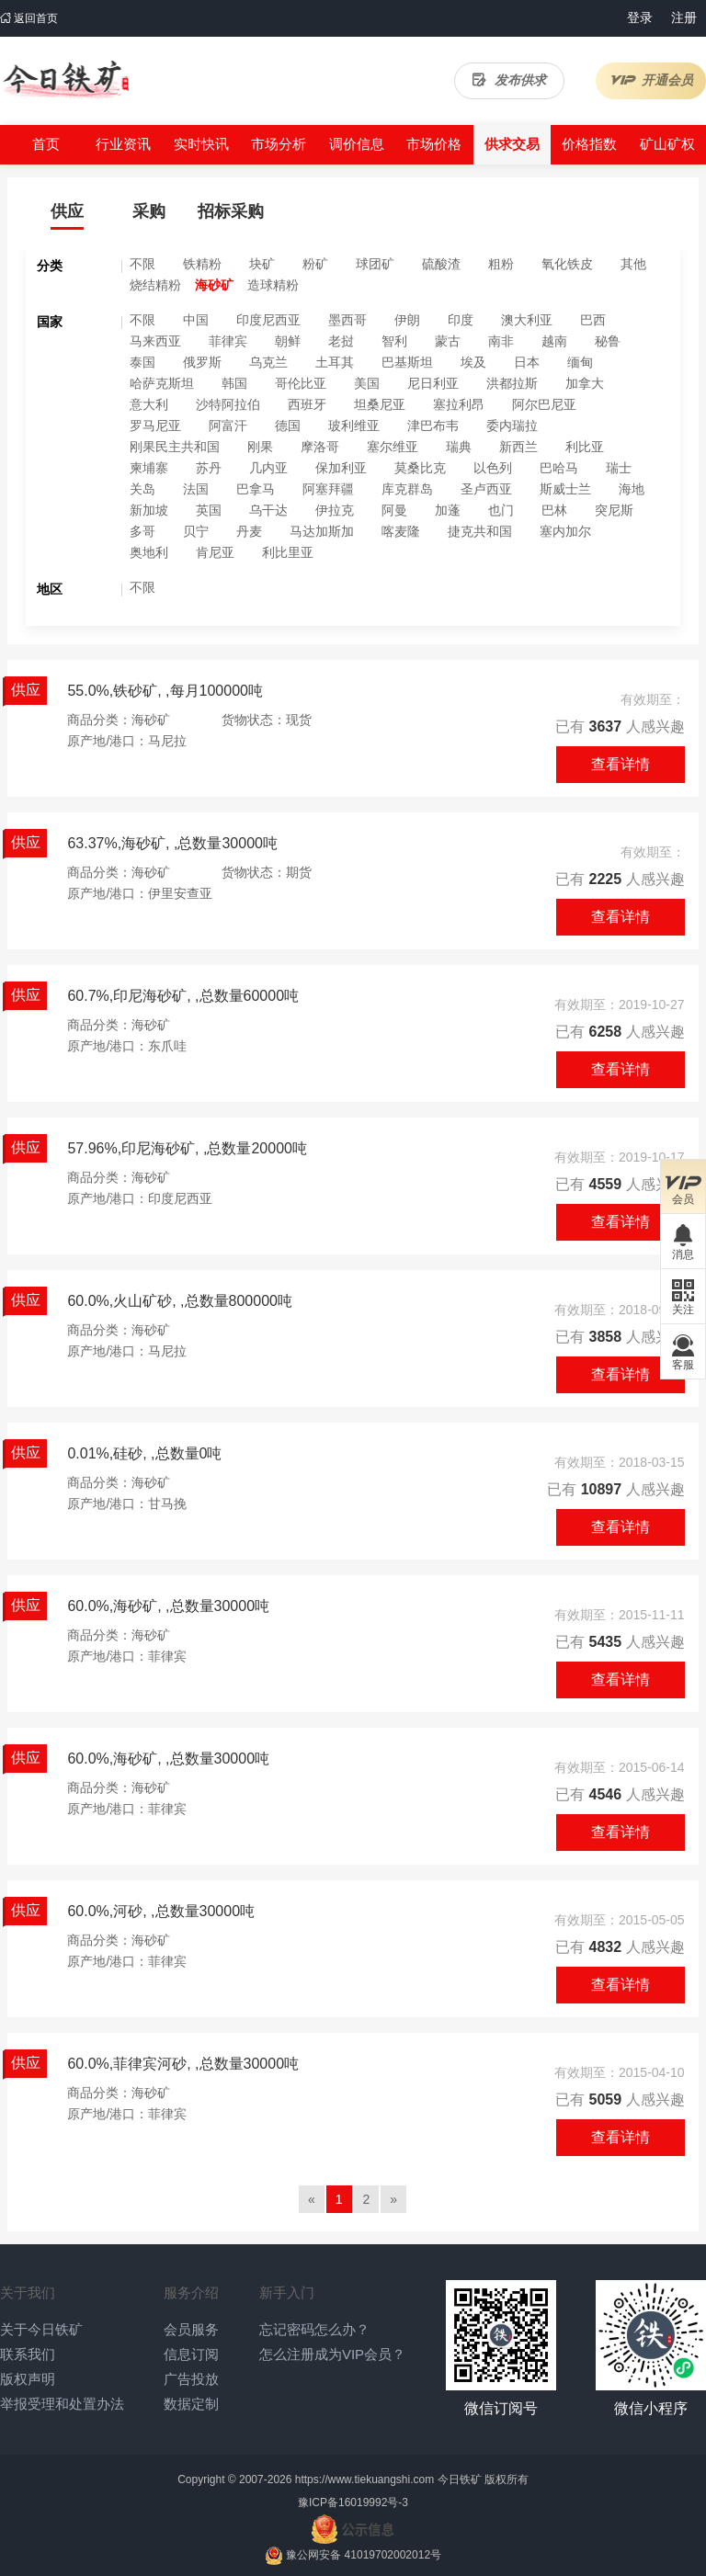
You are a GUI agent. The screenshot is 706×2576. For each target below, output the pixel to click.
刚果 (260, 446)
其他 (633, 263)
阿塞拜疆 (328, 489)
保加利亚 (341, 467)
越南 (554, 341)
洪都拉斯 (512, 383)
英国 (209, 510)
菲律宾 (228, 341)
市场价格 (433, 144)
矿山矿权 (667, 144)
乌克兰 (268, 362)
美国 (367, 383)
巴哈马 (559, 467)
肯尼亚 (215, 552)
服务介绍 (191, 2292)
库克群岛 (407, 489)
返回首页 (29, 18)
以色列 (492, 467)
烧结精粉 (155, 285)
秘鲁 (608, 341)
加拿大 (584, 383)
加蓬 (448, 510)
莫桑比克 (420, 467)
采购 (148, 211)
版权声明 (27, 2379)
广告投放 (191, 2379)
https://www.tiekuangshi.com (364, 2479)
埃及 (473, 362)
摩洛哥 (320, 446)
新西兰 (518, 446)
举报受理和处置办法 (62, 2403)
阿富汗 (228, 425)
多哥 (142, 531)
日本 (527, 362)
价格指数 (589, 144)
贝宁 (196, 531)
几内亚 (268, 467)
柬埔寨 (149, 467)
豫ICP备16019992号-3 (353, 2502)
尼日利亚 (433, 383)
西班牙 (307, 404)
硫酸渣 (441, 263)
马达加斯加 (322, 531)
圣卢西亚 (486, 489)
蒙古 (448, 341)
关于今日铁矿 (41, 2329)
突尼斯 (614, 510)
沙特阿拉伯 (228, 404)
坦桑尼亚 (379, 404)
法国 (196, 489)
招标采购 (231, 211)
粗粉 (501, 263)
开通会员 (651, 80)
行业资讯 (123, 144)
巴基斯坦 (407, 362)
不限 (142, 263)
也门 (501, 510)
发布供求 (509, 80)
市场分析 (278, 144)
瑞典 (459, 446)
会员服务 (191, 2329)
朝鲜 (288, 341)
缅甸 (580, 362)
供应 (67, 211)
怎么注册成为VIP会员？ (332, 2354)
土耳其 (334, 362)
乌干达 (268, 510)
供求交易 (512, 144)
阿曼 (394, 510)
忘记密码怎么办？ (314, 2329)
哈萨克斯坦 (162, 383)
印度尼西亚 (268, 319)
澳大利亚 (526, 319)
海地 (631, 489)
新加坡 (149, 510)
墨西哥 (347, 319)
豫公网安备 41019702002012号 (363, 2554)
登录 (640, 17)
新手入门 (286, 2292)
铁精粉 (202, 263)
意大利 (149, 404)
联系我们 (27, 2354)
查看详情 (620, 764)
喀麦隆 (400, 531)
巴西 (593, 319)
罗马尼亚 (155, 425)
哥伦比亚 (300, 383)
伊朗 (407, 319)
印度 (460, 319)
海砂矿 (214, 285)
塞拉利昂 (458, 404)
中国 (196, 319)
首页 (46, 144)
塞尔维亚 (392, 446)
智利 (394, 341)
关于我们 (27, 2292)
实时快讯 (201, 144)
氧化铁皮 (567, 263)
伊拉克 (334, 510)
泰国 (142, 362)
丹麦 (249, 531)
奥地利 (149, 552)
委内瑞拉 (512, 425)
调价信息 (356, 144)
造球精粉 (273, 285)
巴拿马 (255, 489)
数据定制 (191, 2403)
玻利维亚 (354, 425)
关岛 (142, 489)
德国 (288, 425)
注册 (684, 17)
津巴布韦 (433, 425)
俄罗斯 (202, 362)
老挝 (341, 341)
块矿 (262, 263)
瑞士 (619, 467)
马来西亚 (155, 341)
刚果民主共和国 (175, 446)
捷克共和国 (480, 531)
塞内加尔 (565, 531)
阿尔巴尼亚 (544, 404)
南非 (501, 341)
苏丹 (209, 467)
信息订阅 (191, 2354)
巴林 (554, 510)
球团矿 (375, 263)
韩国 (234, 383)
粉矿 (315, 263)
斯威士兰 (565, 489)
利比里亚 (287, 552)
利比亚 (584, 446)
